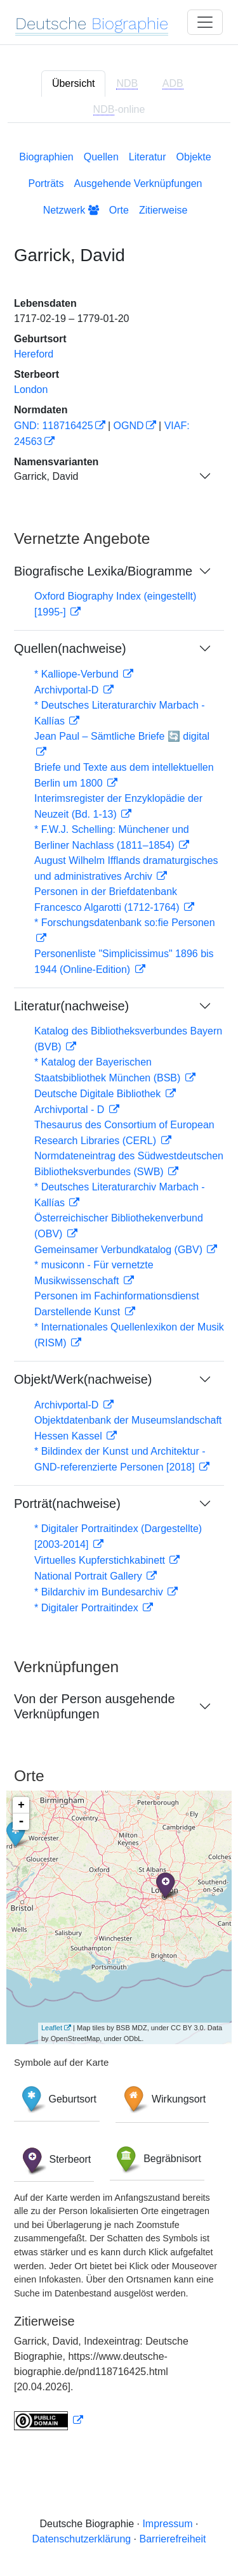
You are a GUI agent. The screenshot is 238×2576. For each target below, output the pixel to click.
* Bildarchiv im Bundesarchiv (100, 1592)
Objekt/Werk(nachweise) (83, 1379)
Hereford (33, 354)
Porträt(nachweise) (67, 1503)
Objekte (193, 156)
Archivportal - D (70, 1109)
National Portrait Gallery (89, 1576)
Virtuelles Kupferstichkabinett (101, 1560)
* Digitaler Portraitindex (87, 1607)
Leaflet (51, 2028)
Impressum (167, 2523)
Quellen (101, 156)
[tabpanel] (119, 1288)
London (31, 389)
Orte (119, 210)
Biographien (46, 156)
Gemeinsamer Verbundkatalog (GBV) (119, 1249)
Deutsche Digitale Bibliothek (99, 1093)
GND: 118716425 (53, 425)
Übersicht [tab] (73, 83)
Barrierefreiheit (173, 2539)
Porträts (46, 183)
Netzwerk (71, 210)
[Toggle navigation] (205, 22)
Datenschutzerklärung (81, 2539)
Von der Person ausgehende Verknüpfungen (94, 1706)
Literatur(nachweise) (71, 1006)
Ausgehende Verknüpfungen (138, 183)
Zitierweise (163, 210)
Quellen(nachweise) (70, 648)
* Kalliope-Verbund (77, 674)
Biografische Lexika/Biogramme (103, 571)
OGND (129, 425)
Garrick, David (46, 476)
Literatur (147, 156)
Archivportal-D (68, 690)
